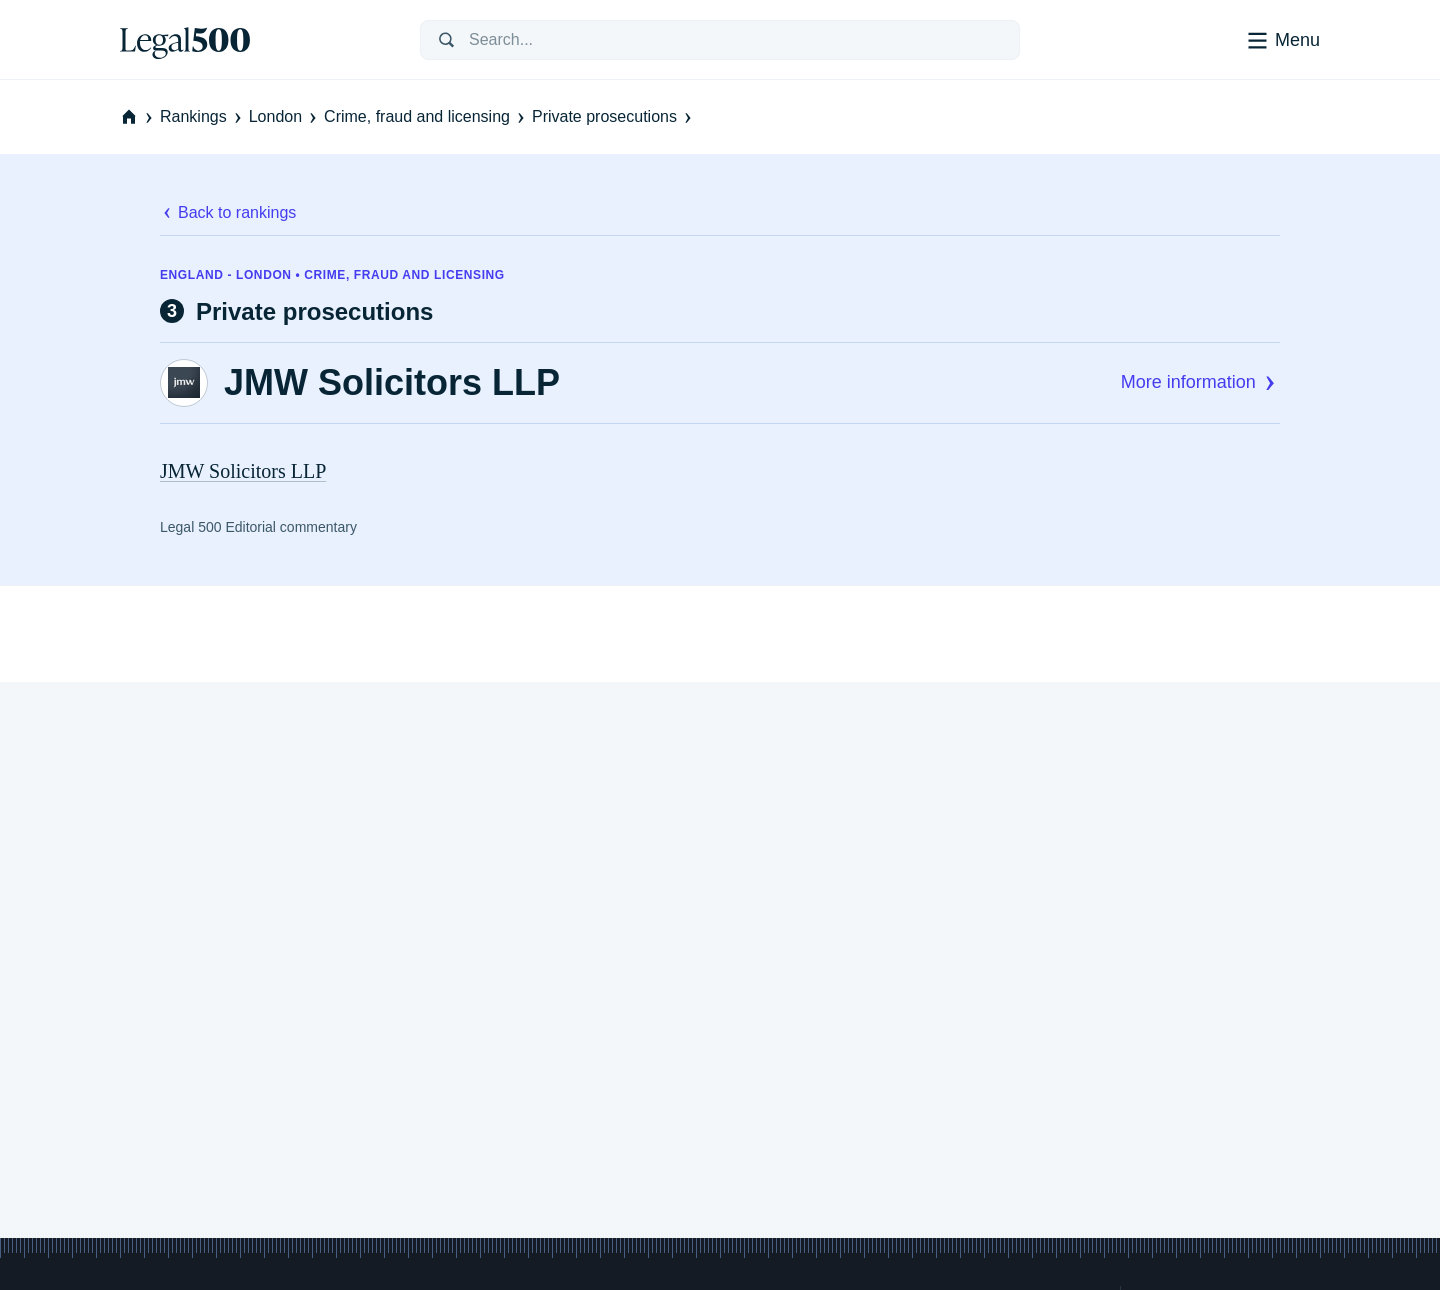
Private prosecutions (613, 116)
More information (1200, 382)
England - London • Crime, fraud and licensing (332, 275)
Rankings (202, 116)
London (284, 116)
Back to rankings (228, 212)
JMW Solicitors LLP (392, 383)
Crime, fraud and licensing (426, 116)
